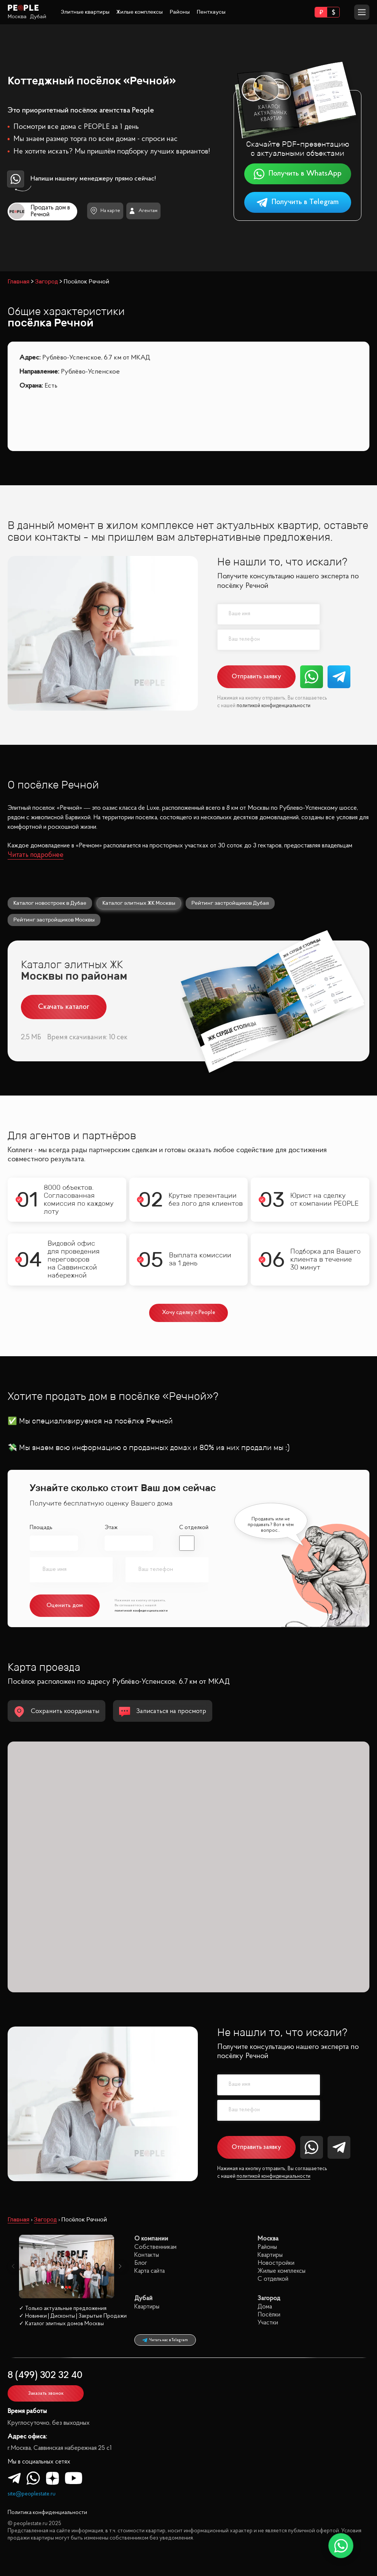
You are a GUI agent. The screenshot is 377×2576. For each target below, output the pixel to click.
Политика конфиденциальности (47, 2513)
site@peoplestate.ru (32, 2494)
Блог (140, 2263)
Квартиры (270, 2255)
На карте (105, 210)
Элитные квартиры (85, 12)
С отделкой (193, 1528)
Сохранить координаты (56, 1711)
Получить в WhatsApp (297, 173)
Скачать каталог (64, 1007)
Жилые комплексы (139, 12)
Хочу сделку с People (188, 1313)
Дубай (38, 16)
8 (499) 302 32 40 (45, 2375)
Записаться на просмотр (162, 1711)
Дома (265, 2307)
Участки (268, 2323)
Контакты (146, 2255)
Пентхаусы (211, 12)
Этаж (111, 1528)
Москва (17, 16)
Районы (180, 12)
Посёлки (269, 2315)
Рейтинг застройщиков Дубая (230, 902)
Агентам (143, 211)
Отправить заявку (256, 676)
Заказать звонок (46, 2393)
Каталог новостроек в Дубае (49, 902)
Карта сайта (149, 2271)
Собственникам (155, 2247)
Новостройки (276, 2263)
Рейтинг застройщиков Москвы (54, 919)
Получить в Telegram (297, 202)
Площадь (41, 1528)
